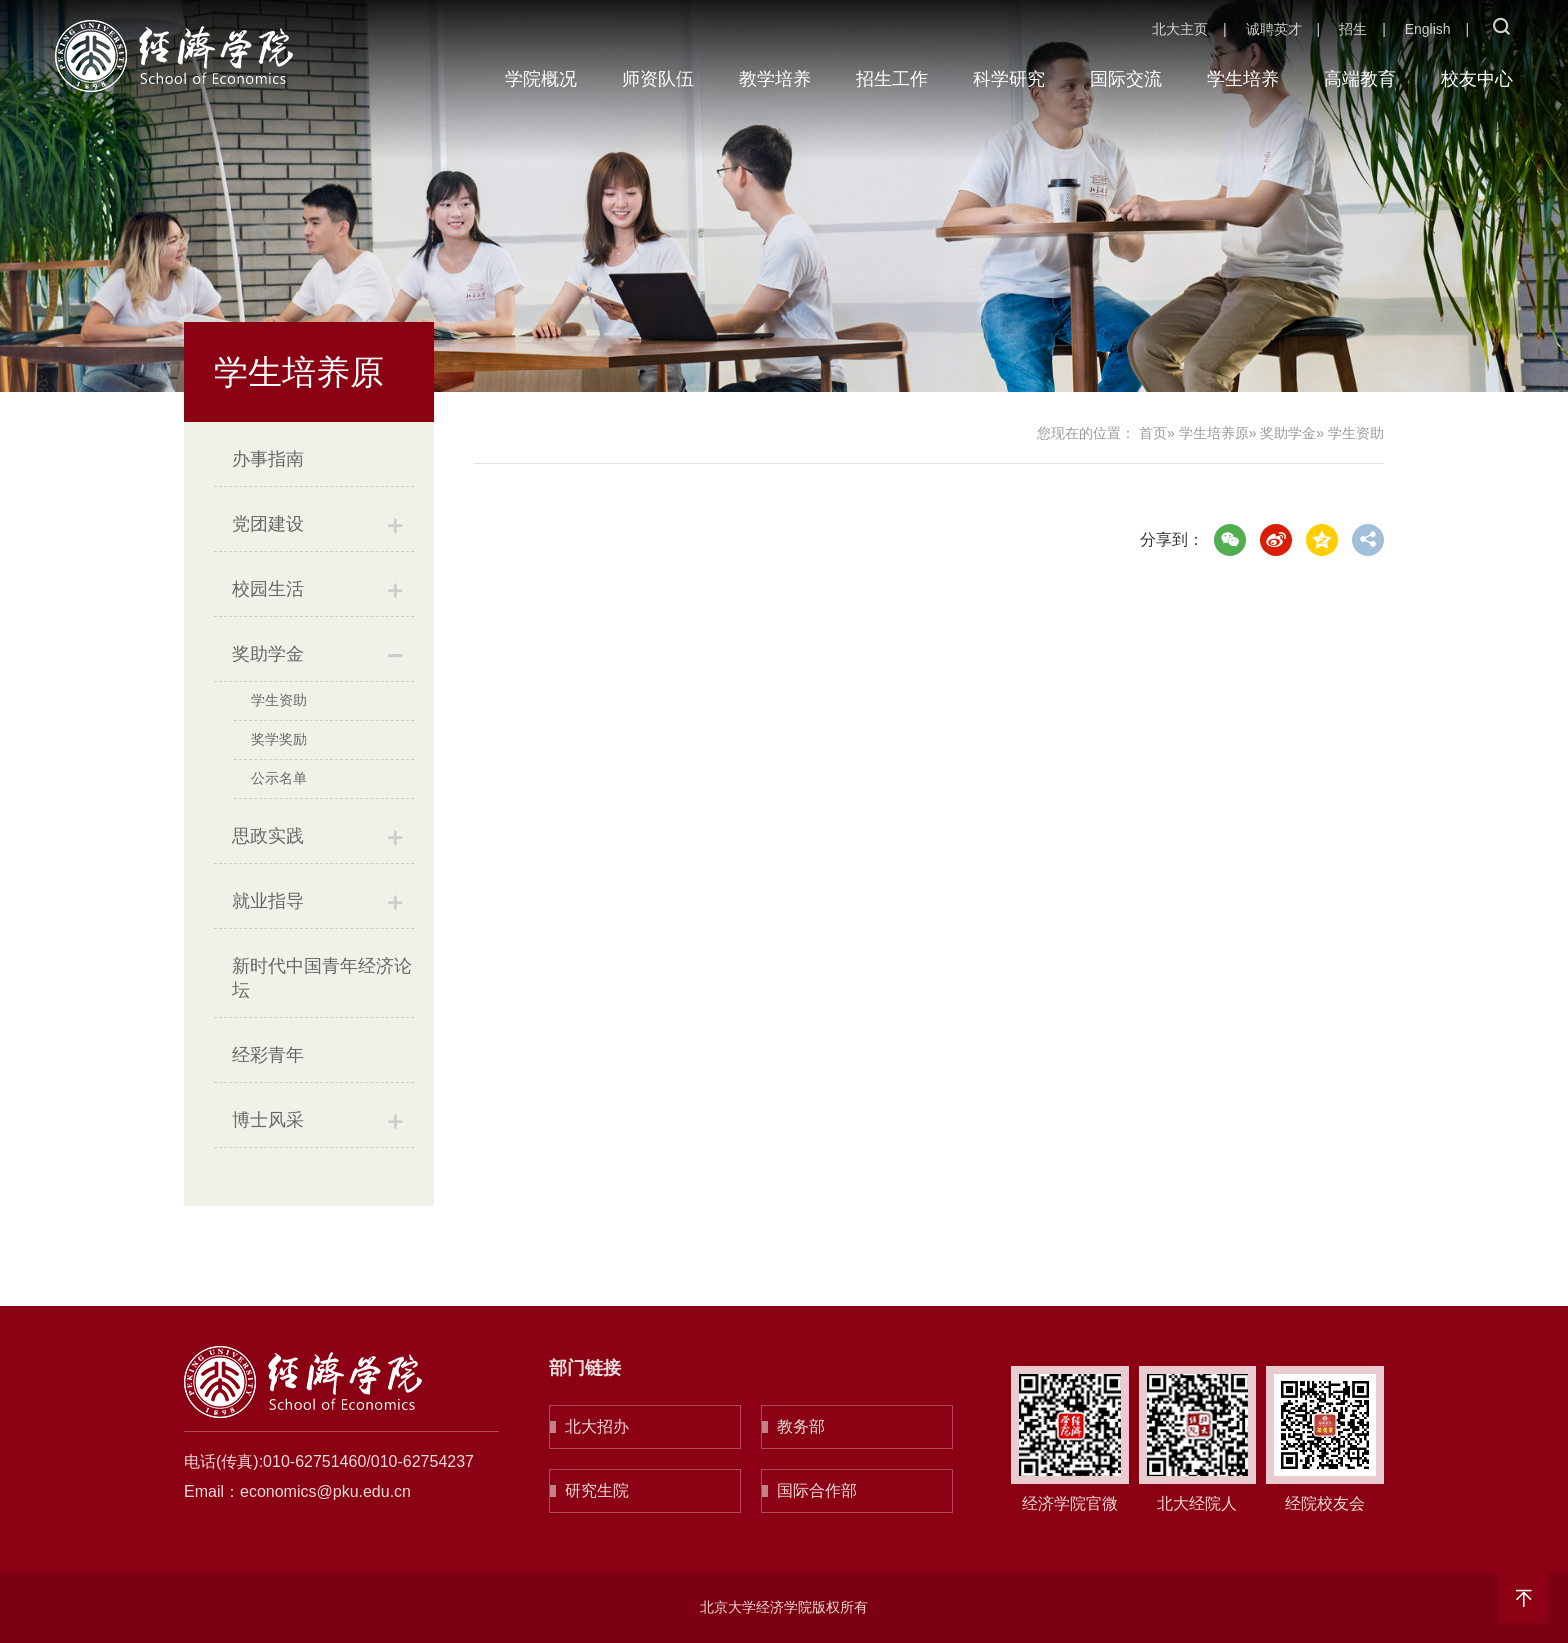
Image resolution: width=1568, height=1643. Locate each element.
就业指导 (268, 901)
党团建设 (268, 524)
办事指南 (268, 459)
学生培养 (1243, 79)
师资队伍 (658, 79)
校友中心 (1477, 79)
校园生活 (268, 589)
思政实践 (268, 836)
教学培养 (775, 79)
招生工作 (892, 79)
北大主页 (1180, 29)
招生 (1353, 29)
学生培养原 (1214, 433)
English (1428, 29)
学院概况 (541, 79)
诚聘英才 (1274, 29)
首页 (1153, 433)
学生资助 (279, 700)
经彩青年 (268, 1055)
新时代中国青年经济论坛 (322, 978)
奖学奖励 (279, 739)
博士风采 (268, 1120)
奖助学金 (268, 654)
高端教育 (1360, 79)
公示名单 (279, 778)
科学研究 (1009, 79)
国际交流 (1126, 79)
